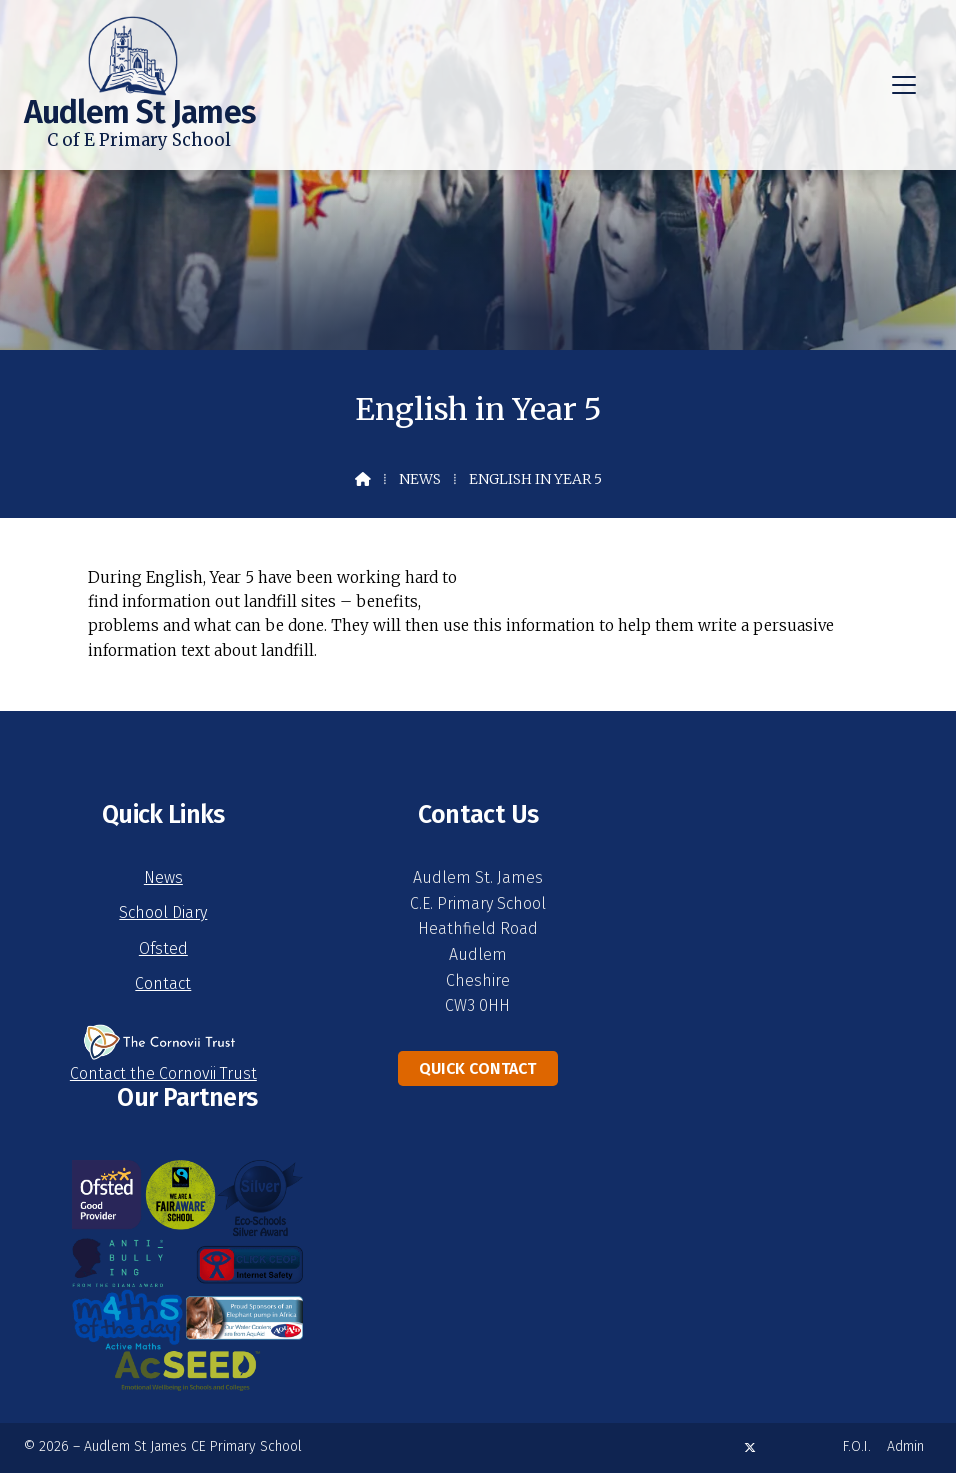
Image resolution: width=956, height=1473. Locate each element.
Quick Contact (477, 1068)
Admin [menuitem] (905, 1446)
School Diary (163, 912)
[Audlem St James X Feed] (750, 1447)
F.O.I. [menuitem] (857, 1446)
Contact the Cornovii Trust (163, 1073)
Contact (163, 983)
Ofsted (163, 948)
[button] (904, 85)
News (420, 479)
